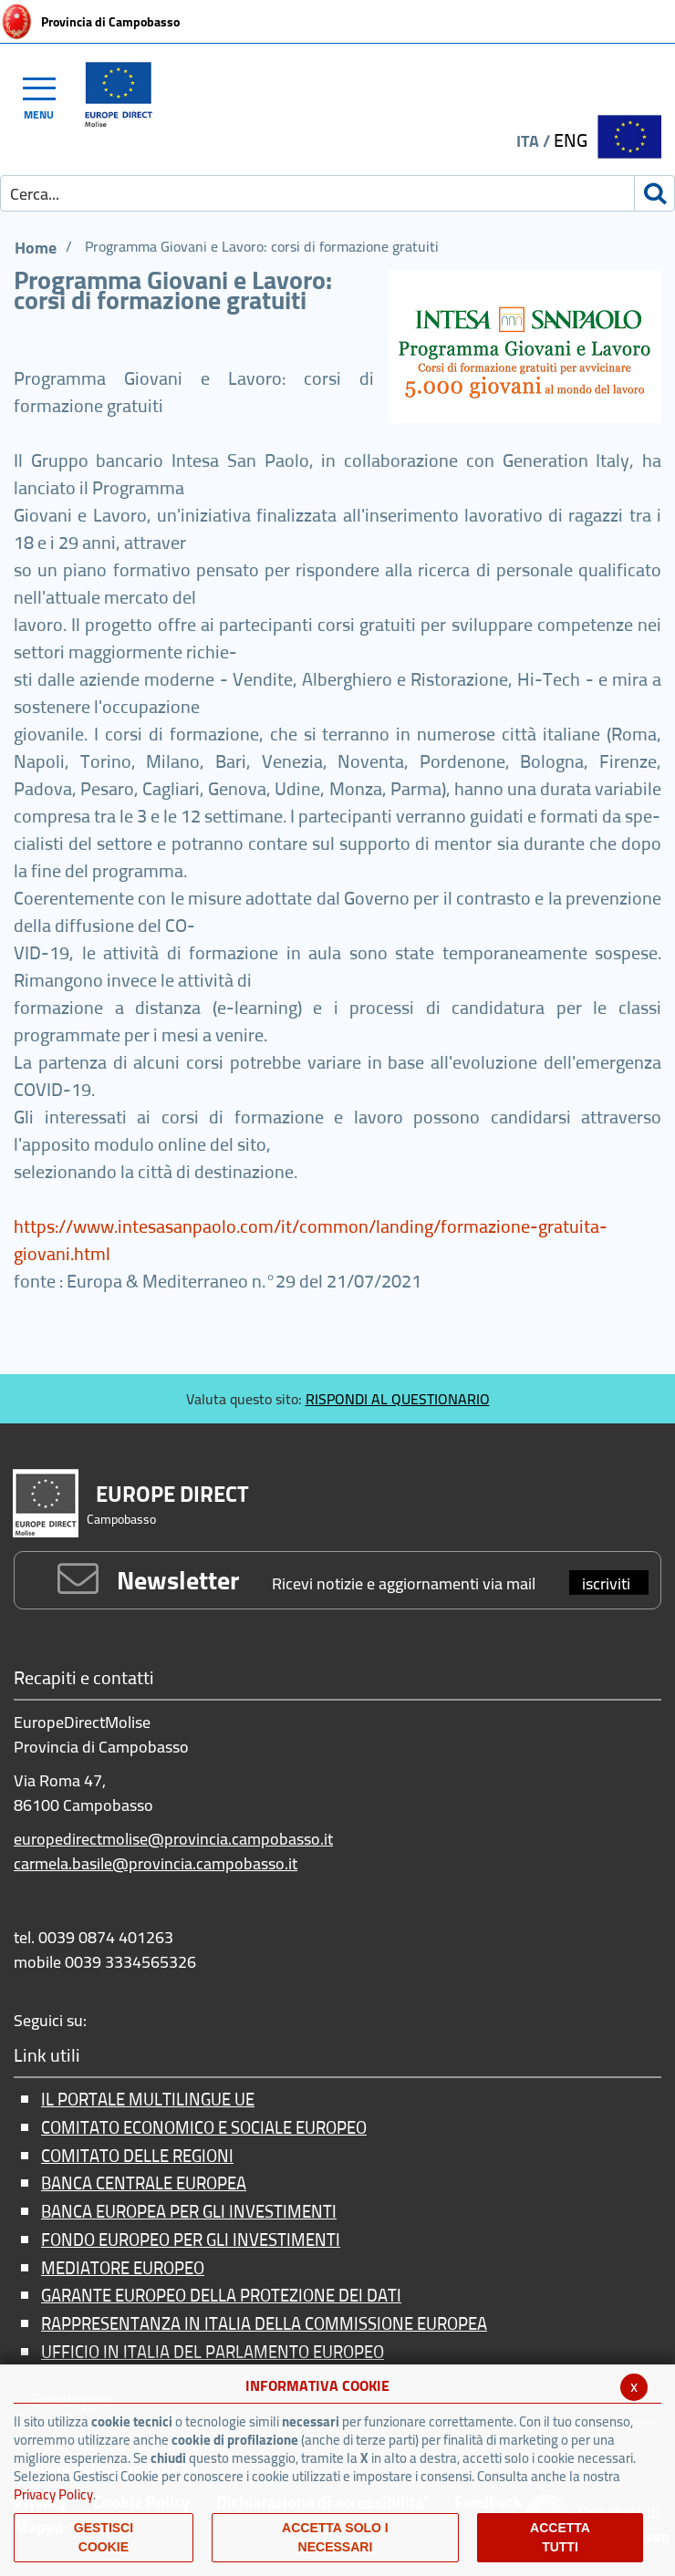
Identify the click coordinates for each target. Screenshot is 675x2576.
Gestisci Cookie (103, 2537)
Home (36, 248)
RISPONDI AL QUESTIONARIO (398, 1398)
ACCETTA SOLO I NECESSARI (335, 2537)
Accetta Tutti (560, 2537)
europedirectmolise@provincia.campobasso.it (173, 1839)
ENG (570, 140)
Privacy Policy (53, 2494)
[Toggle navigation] (47, 95)
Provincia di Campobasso (110, 22)
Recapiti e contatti (84, 1679)
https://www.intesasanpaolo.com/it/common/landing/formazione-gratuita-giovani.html (311, 1239)
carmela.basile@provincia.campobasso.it (155, 1863)
